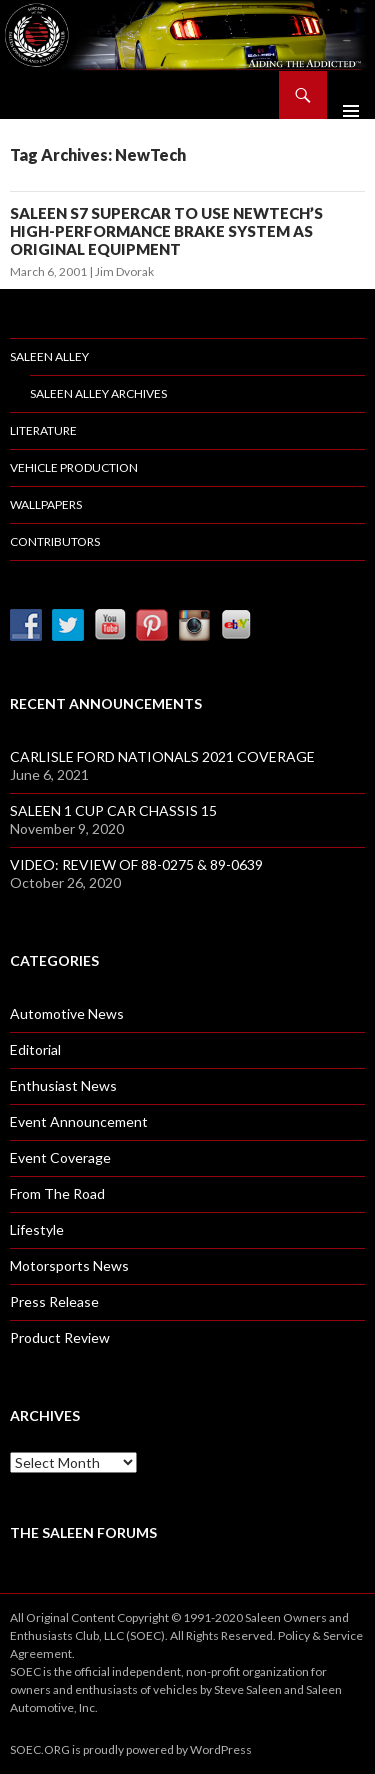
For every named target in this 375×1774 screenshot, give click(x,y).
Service (343, 1635)
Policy (294, 1635)
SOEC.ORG (40, 1749)
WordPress (221, 1749)
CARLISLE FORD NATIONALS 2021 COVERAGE (162, 756)
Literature (43, 430)
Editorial (35, 1049)
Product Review (60, 1337)
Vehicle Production (74, 467)
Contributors (55, 541)
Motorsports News (69, 1265)
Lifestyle (37, 1229)
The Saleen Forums (83, 1532)
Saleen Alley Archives (98, 393)
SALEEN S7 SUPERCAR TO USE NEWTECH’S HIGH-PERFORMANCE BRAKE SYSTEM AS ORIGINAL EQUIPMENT (166, 231)
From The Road (57, 1193)
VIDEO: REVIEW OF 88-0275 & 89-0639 (136, 864)
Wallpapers (46, 504)
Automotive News (67, 1013)
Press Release (54, 1301)
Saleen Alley (49, 356)
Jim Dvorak (124, 271)
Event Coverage (60, 1157)
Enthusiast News (63, 1085)
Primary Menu (351, 95)
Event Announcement (79, 1121)
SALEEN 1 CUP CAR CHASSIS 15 (113, 810)
